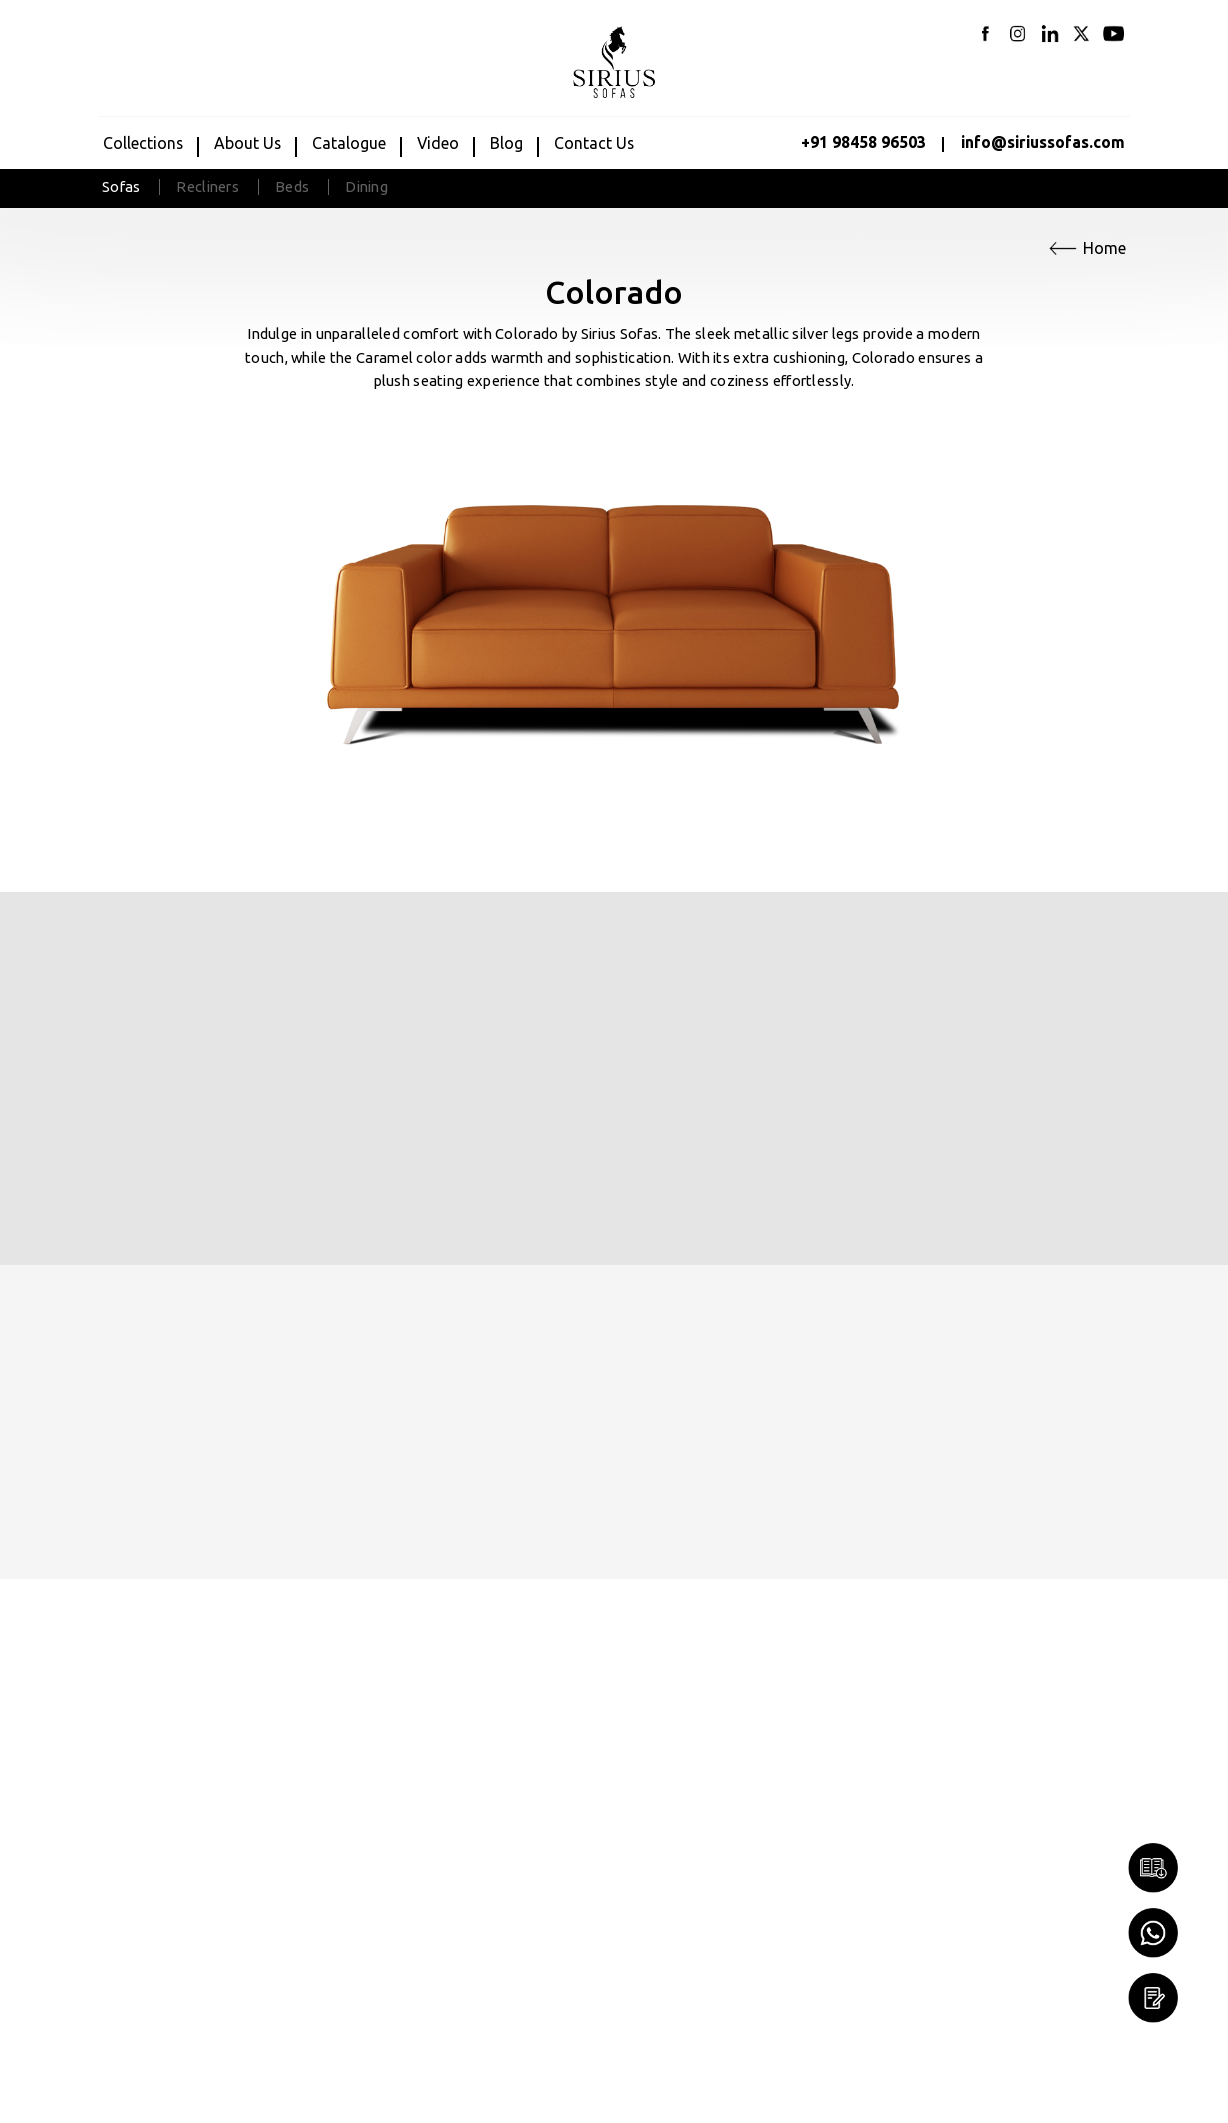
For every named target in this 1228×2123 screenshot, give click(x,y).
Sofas (121, 186)
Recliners (207, 186)
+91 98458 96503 (863, 142)
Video (438, 143)
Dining (366, 186)
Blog (506, 143)
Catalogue (349, 143)
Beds (292, 186)
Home (1104, 248)
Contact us (594, 143)
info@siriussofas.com (1043, 142)
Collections (143, 143)
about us (247, 143)
